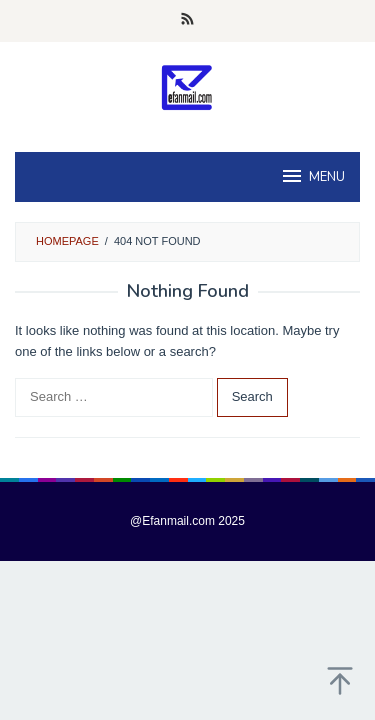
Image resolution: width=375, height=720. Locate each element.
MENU (312, 176)
